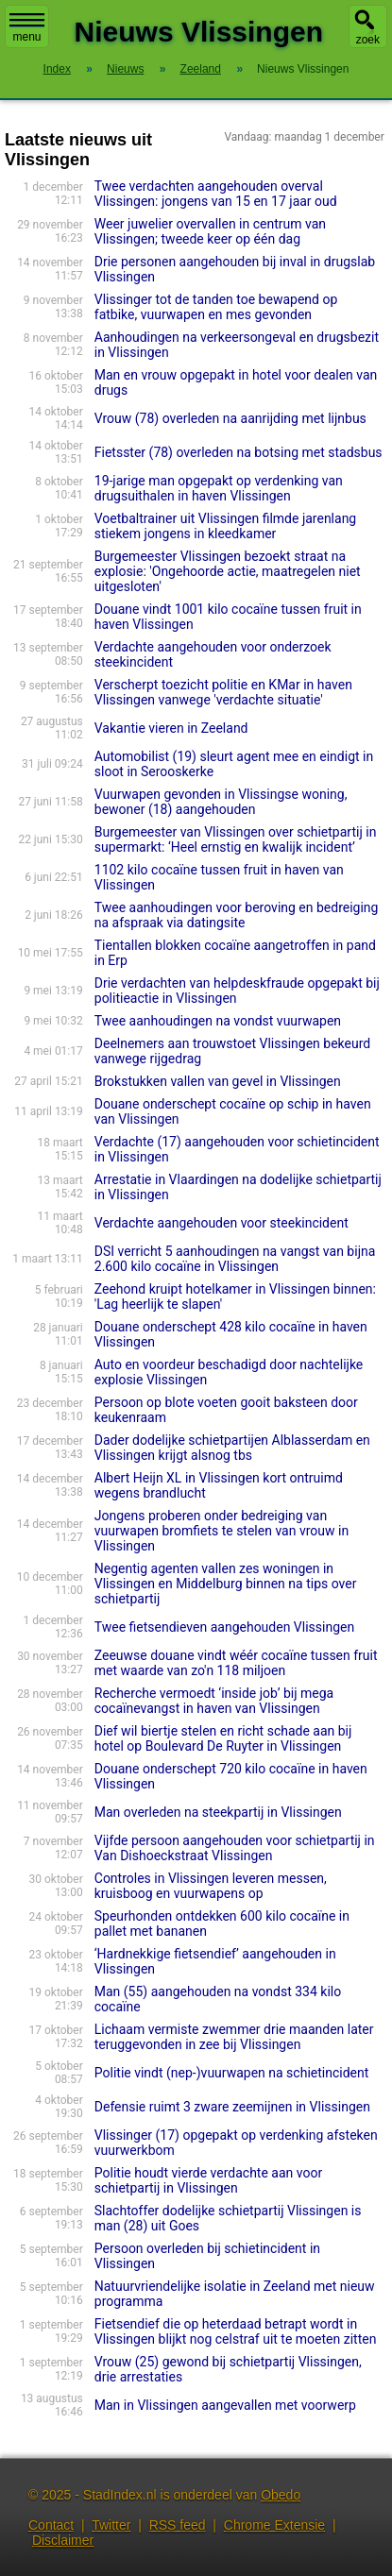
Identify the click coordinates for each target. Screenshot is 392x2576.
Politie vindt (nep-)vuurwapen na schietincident (231, 2072)
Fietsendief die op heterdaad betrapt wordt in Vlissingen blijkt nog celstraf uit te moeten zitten (235, 2331)
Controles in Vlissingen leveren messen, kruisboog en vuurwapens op (210, 1886)
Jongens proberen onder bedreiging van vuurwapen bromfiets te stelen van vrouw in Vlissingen (221, 1530)
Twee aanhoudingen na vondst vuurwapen (217, 1020)
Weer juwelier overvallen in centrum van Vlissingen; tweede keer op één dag (210, 231)
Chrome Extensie (274, 2525)
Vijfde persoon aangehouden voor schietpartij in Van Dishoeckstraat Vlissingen (234, 1848)
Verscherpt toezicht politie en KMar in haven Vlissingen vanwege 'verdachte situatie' (223, 692)
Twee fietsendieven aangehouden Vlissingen (224, 1627)
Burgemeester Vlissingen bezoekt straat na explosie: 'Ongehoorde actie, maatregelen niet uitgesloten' (227, 571)
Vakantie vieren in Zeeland (171, 728)
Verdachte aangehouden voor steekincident (221, 1222)
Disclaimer (63, 2540)
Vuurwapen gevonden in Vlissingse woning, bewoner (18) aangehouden (221, 802)
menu (26, 28)
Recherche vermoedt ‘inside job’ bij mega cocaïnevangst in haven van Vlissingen (213, 1701)
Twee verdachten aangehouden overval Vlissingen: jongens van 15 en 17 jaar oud (215, 193)
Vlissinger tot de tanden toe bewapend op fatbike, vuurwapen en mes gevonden (216, 307)
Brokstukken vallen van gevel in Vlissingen (217, 1081)
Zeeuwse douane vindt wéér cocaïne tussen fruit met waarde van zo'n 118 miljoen (236, 1663)
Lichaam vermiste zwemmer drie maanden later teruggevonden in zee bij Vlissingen (234, 2037)
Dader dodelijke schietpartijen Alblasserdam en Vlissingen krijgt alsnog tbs (232, 1447)
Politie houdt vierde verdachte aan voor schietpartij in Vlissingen (208, 2180)
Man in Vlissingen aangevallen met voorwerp (225, 2405)
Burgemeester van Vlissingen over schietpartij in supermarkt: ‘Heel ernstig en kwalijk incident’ (235, 839)
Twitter (111, 2525)
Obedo (280, 2494)
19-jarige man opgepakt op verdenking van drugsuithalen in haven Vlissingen (218, 488)
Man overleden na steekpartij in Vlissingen (218, 1812)
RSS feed (177, 2525)
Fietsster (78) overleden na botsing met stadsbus (238, 452)
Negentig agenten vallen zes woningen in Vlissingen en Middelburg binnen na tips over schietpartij (225, 1583)
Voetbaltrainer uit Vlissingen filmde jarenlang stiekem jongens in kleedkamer (225, 526)
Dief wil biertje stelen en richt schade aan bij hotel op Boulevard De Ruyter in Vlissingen (223, 1738)
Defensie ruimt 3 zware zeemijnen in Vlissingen (232, 2106)
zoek (368, 39)
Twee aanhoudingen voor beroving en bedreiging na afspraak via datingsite (236, 915)
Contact (51, 2525)
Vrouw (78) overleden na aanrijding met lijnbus (230, 418)
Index (57, 69)
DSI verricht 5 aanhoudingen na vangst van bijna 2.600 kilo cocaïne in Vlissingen (235, 1259)
